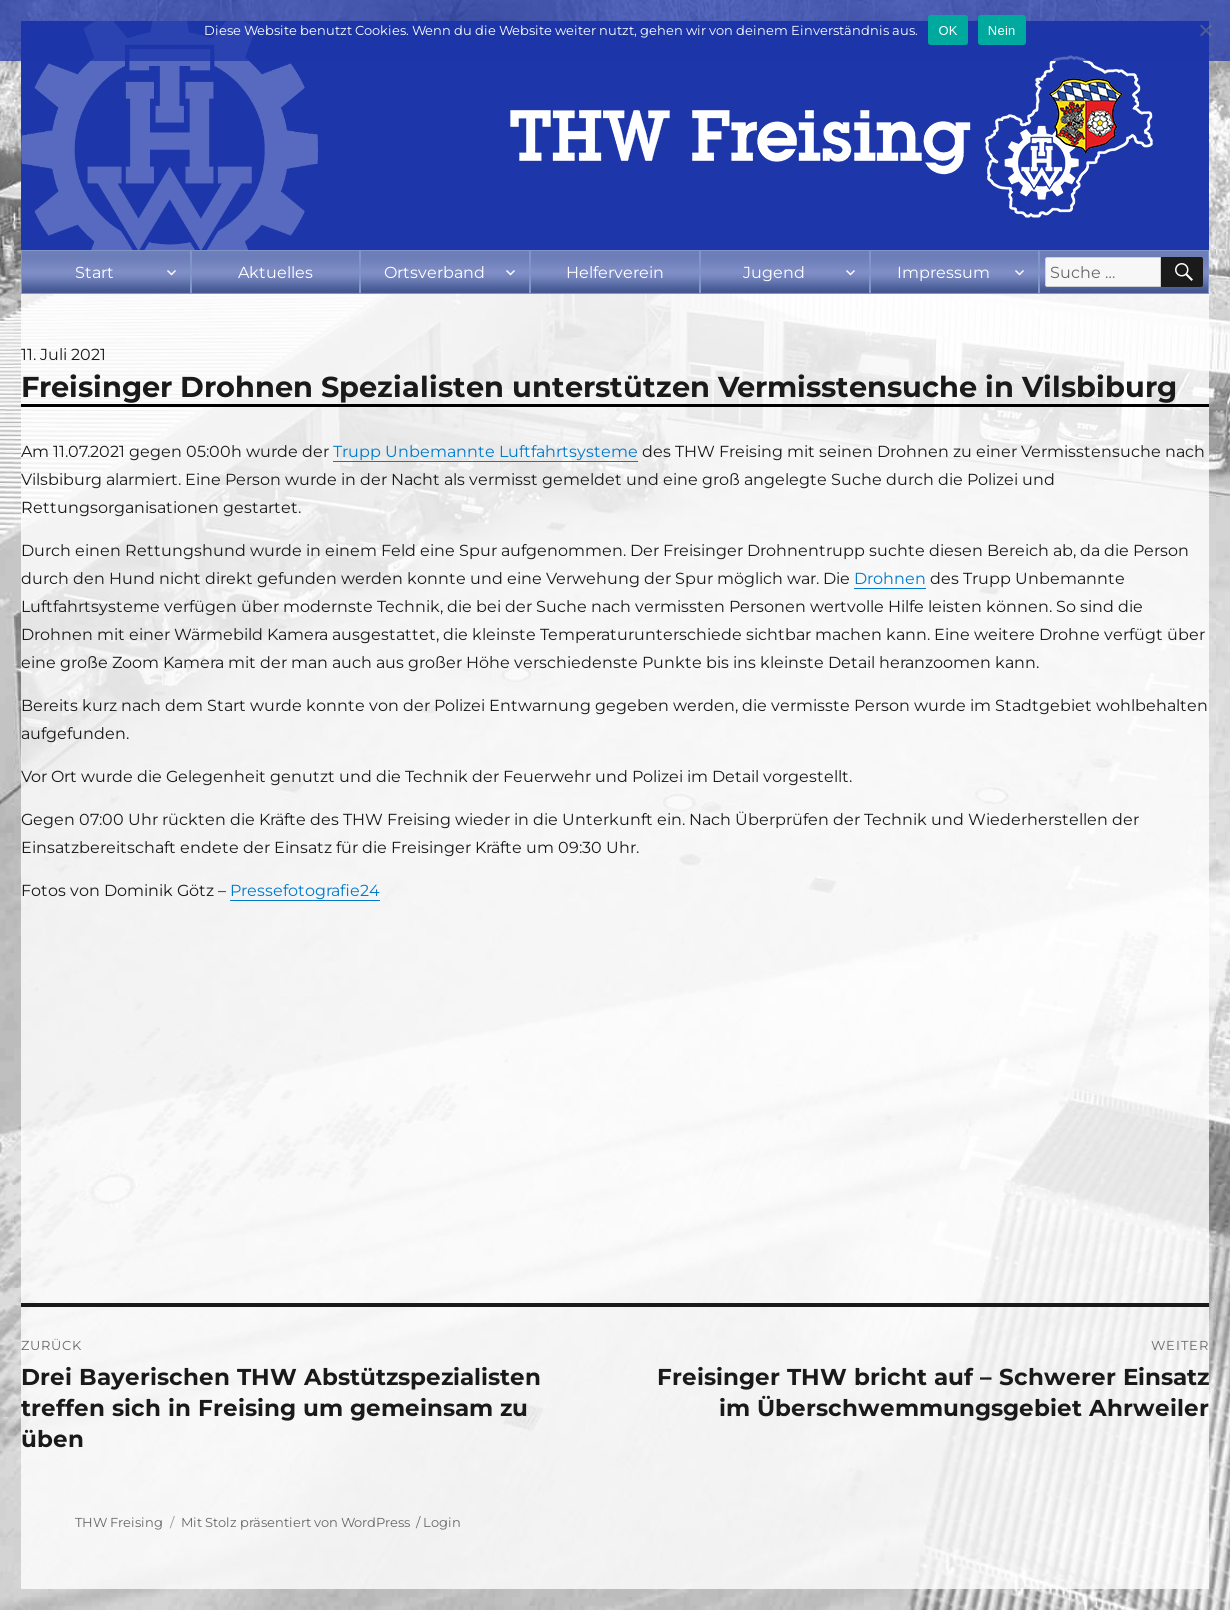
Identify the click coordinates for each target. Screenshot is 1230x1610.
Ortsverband (434, 272)
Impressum (943, 272)
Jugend (774, 272)
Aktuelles (275, 272)
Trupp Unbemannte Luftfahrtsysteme (485, 451)
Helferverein (615, 272)
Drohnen (890, 578)
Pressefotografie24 (305, 890)
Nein (1002, 30)
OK (947, 30)
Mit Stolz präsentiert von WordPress (295, 1522)
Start (94, 272)
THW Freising (119, 1522)
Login (442, 1522)
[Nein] (1205, 30)
